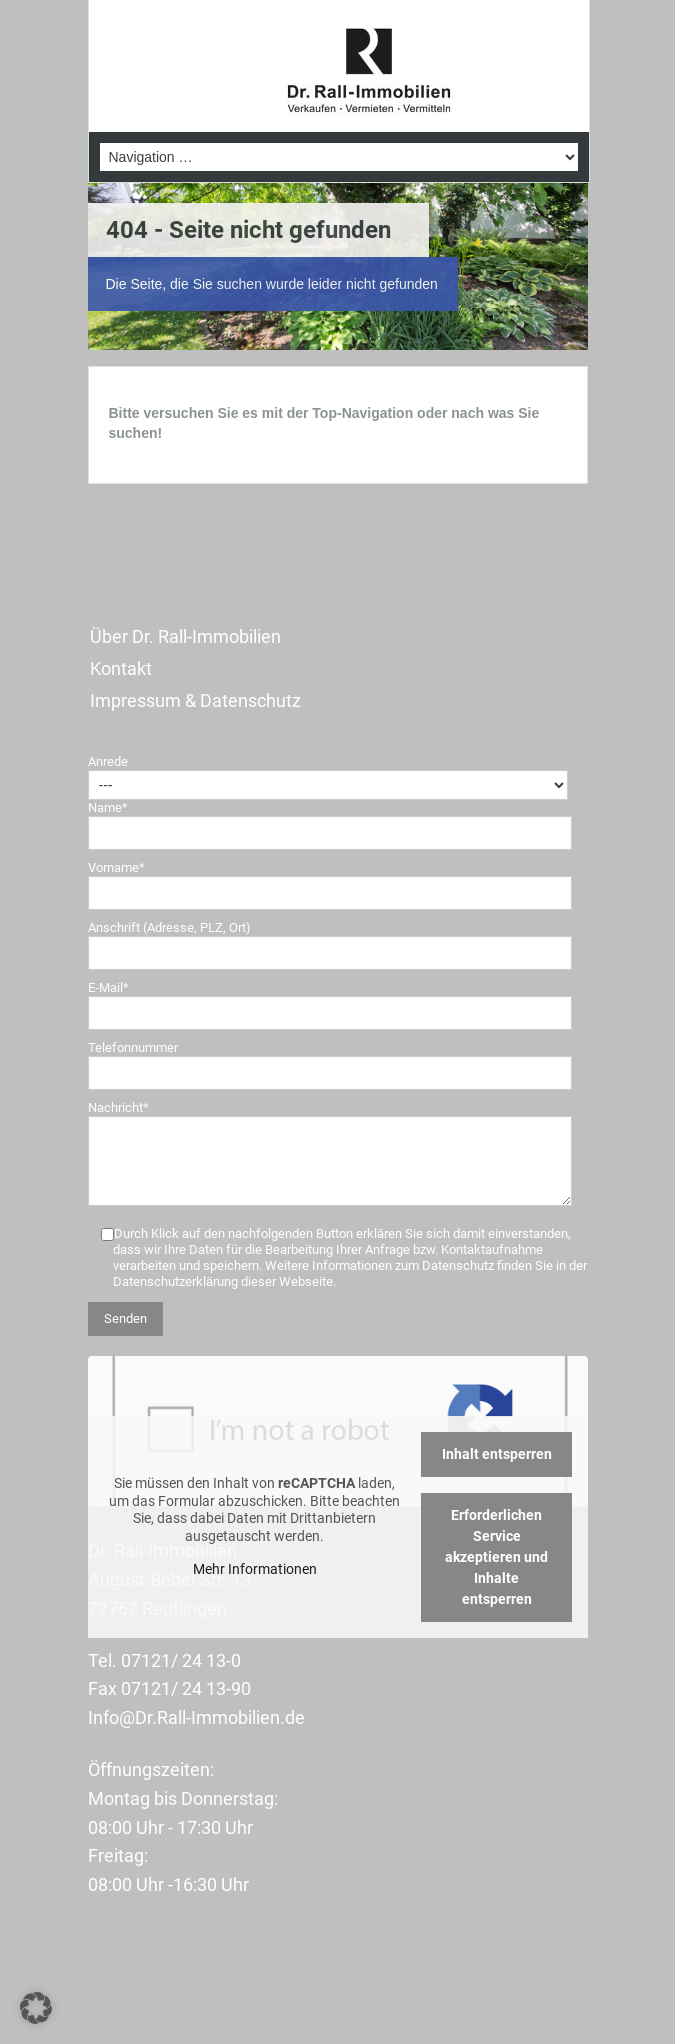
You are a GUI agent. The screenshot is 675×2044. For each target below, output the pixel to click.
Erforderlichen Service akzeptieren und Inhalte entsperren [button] (496, 1557)
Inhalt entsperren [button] (496, 1454)
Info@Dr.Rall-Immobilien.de (196, 1717)
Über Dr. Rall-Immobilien (185, 636)
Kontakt (121, 668)
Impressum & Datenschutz (195, 700)
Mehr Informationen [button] (254, 1570)
